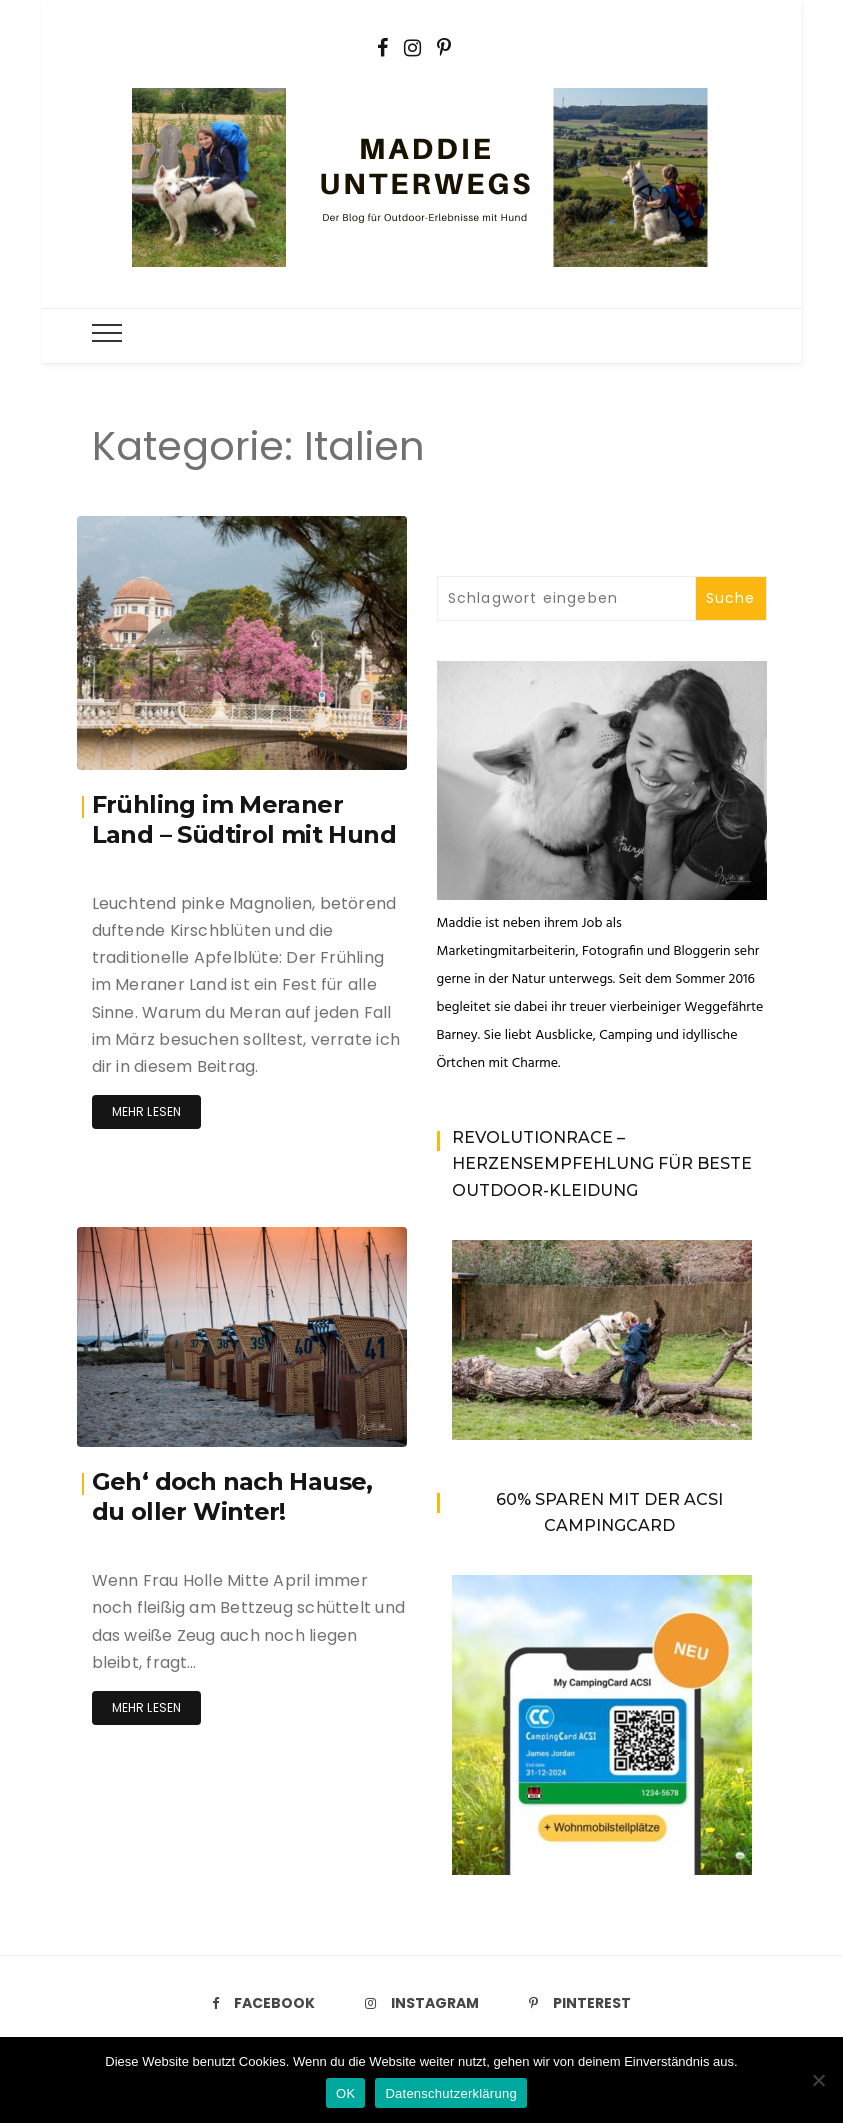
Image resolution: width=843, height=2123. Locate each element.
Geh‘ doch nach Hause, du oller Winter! (232, 1496)
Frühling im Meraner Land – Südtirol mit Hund (244, 819)
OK (345, 2093)
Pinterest (580, 2003)
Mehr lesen (147, 1111)
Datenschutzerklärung (450, 2093)
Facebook (263, 2003)
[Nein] (818, 2080)
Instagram (422, 2003)
